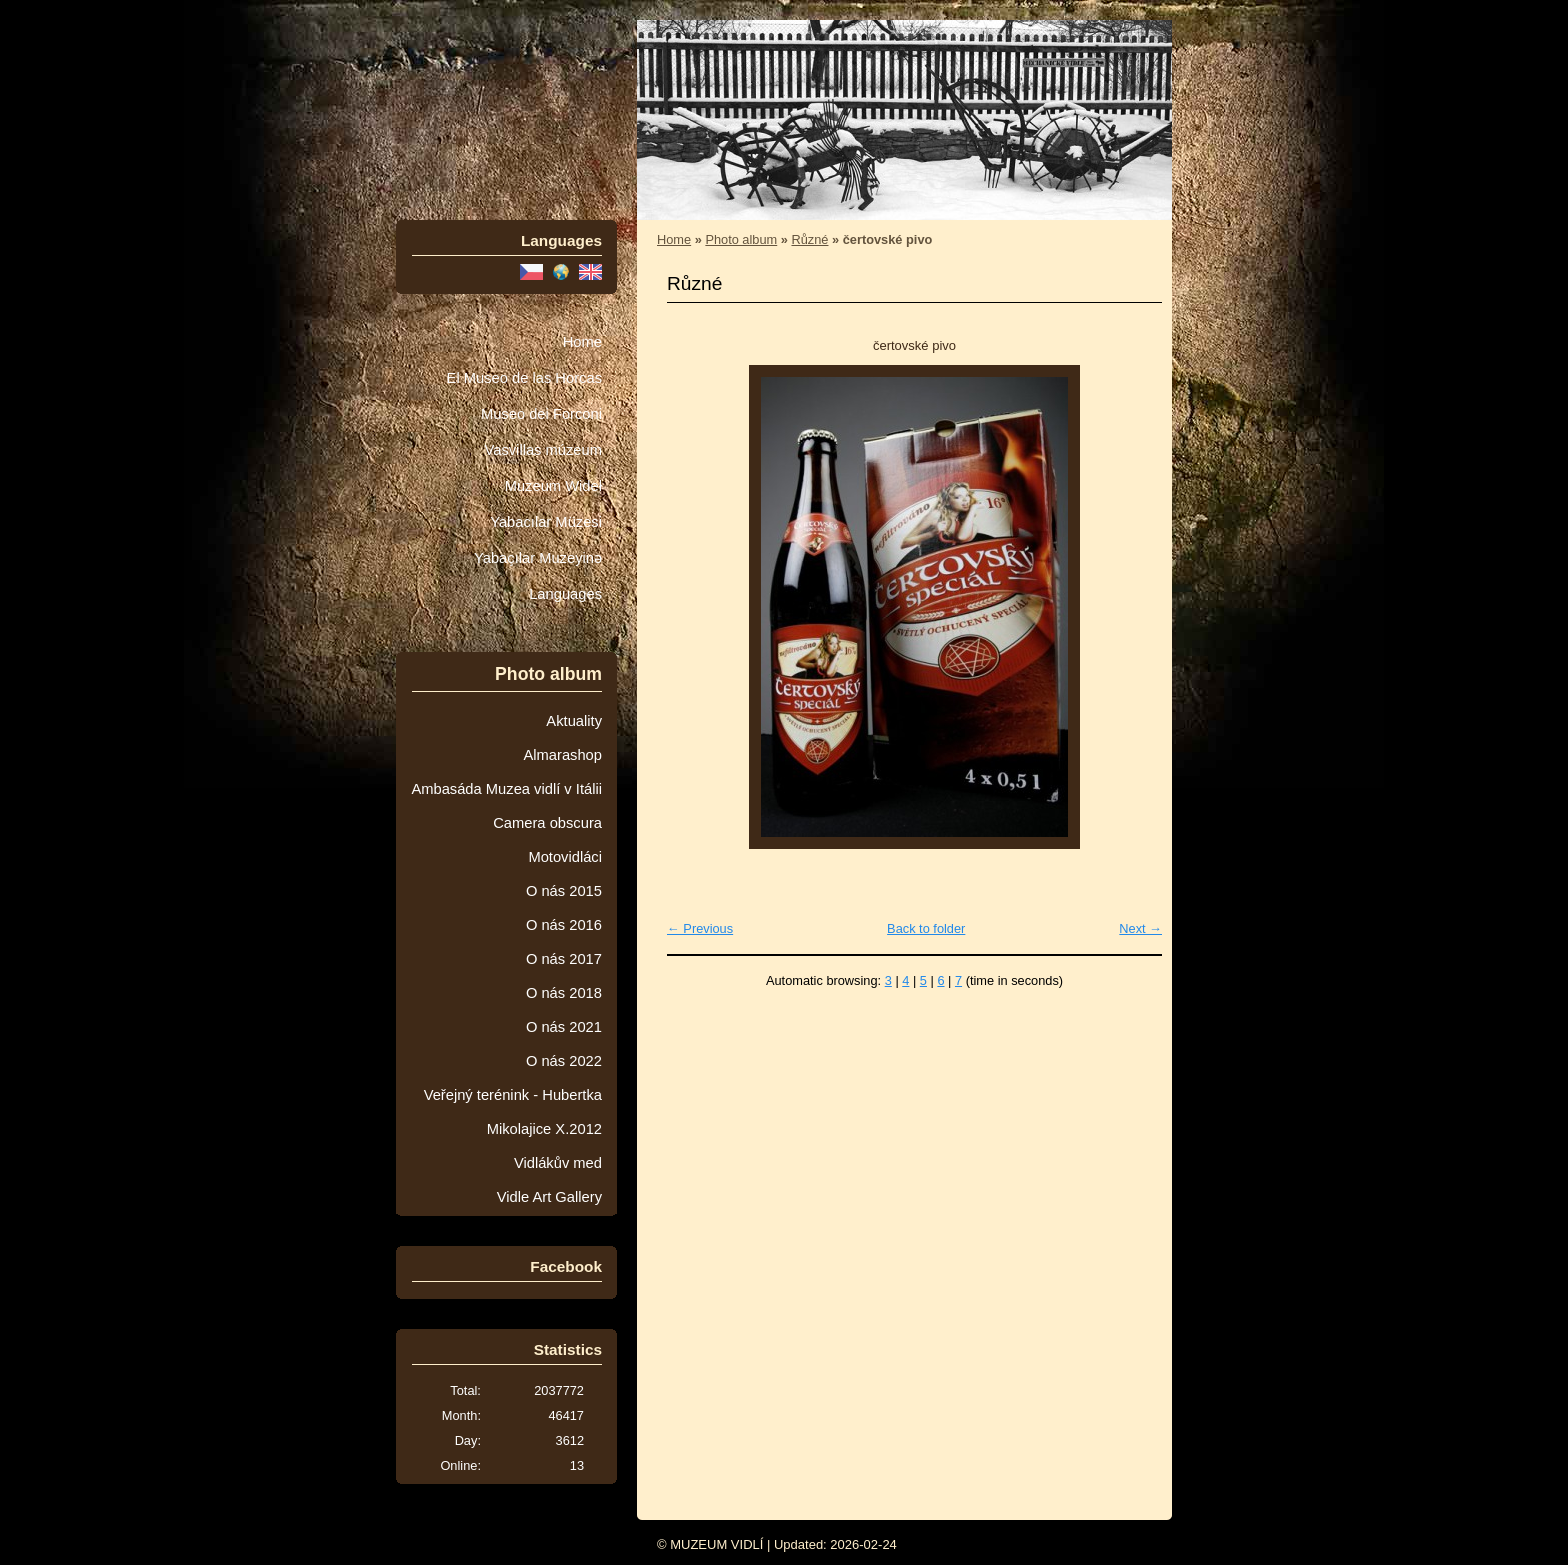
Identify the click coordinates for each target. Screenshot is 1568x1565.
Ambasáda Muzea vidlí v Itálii (506, 789)
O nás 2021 (564, 1027)
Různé (809, 239)
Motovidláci (565, 857)
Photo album (741, 239)
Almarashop (562, 755)
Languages (565, 594)
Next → (1140, 928)
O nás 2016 (564, 925)
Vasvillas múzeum (543, 450)
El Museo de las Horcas (524, 378)
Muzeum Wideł (553, 486)
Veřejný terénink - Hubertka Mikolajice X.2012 (513, 1112)
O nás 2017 (564, 959)
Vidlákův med (558, 1163)
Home (582, 342)
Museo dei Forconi (541, 414)
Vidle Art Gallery (549, 1197)
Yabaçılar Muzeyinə (538, 558)
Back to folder (926, 928)
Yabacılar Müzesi (546, 522)
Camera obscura (547, 823)
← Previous (700, 928)
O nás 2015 (564, 891)
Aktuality (574, 721)
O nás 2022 (564, 1061)
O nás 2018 (564, 993)
